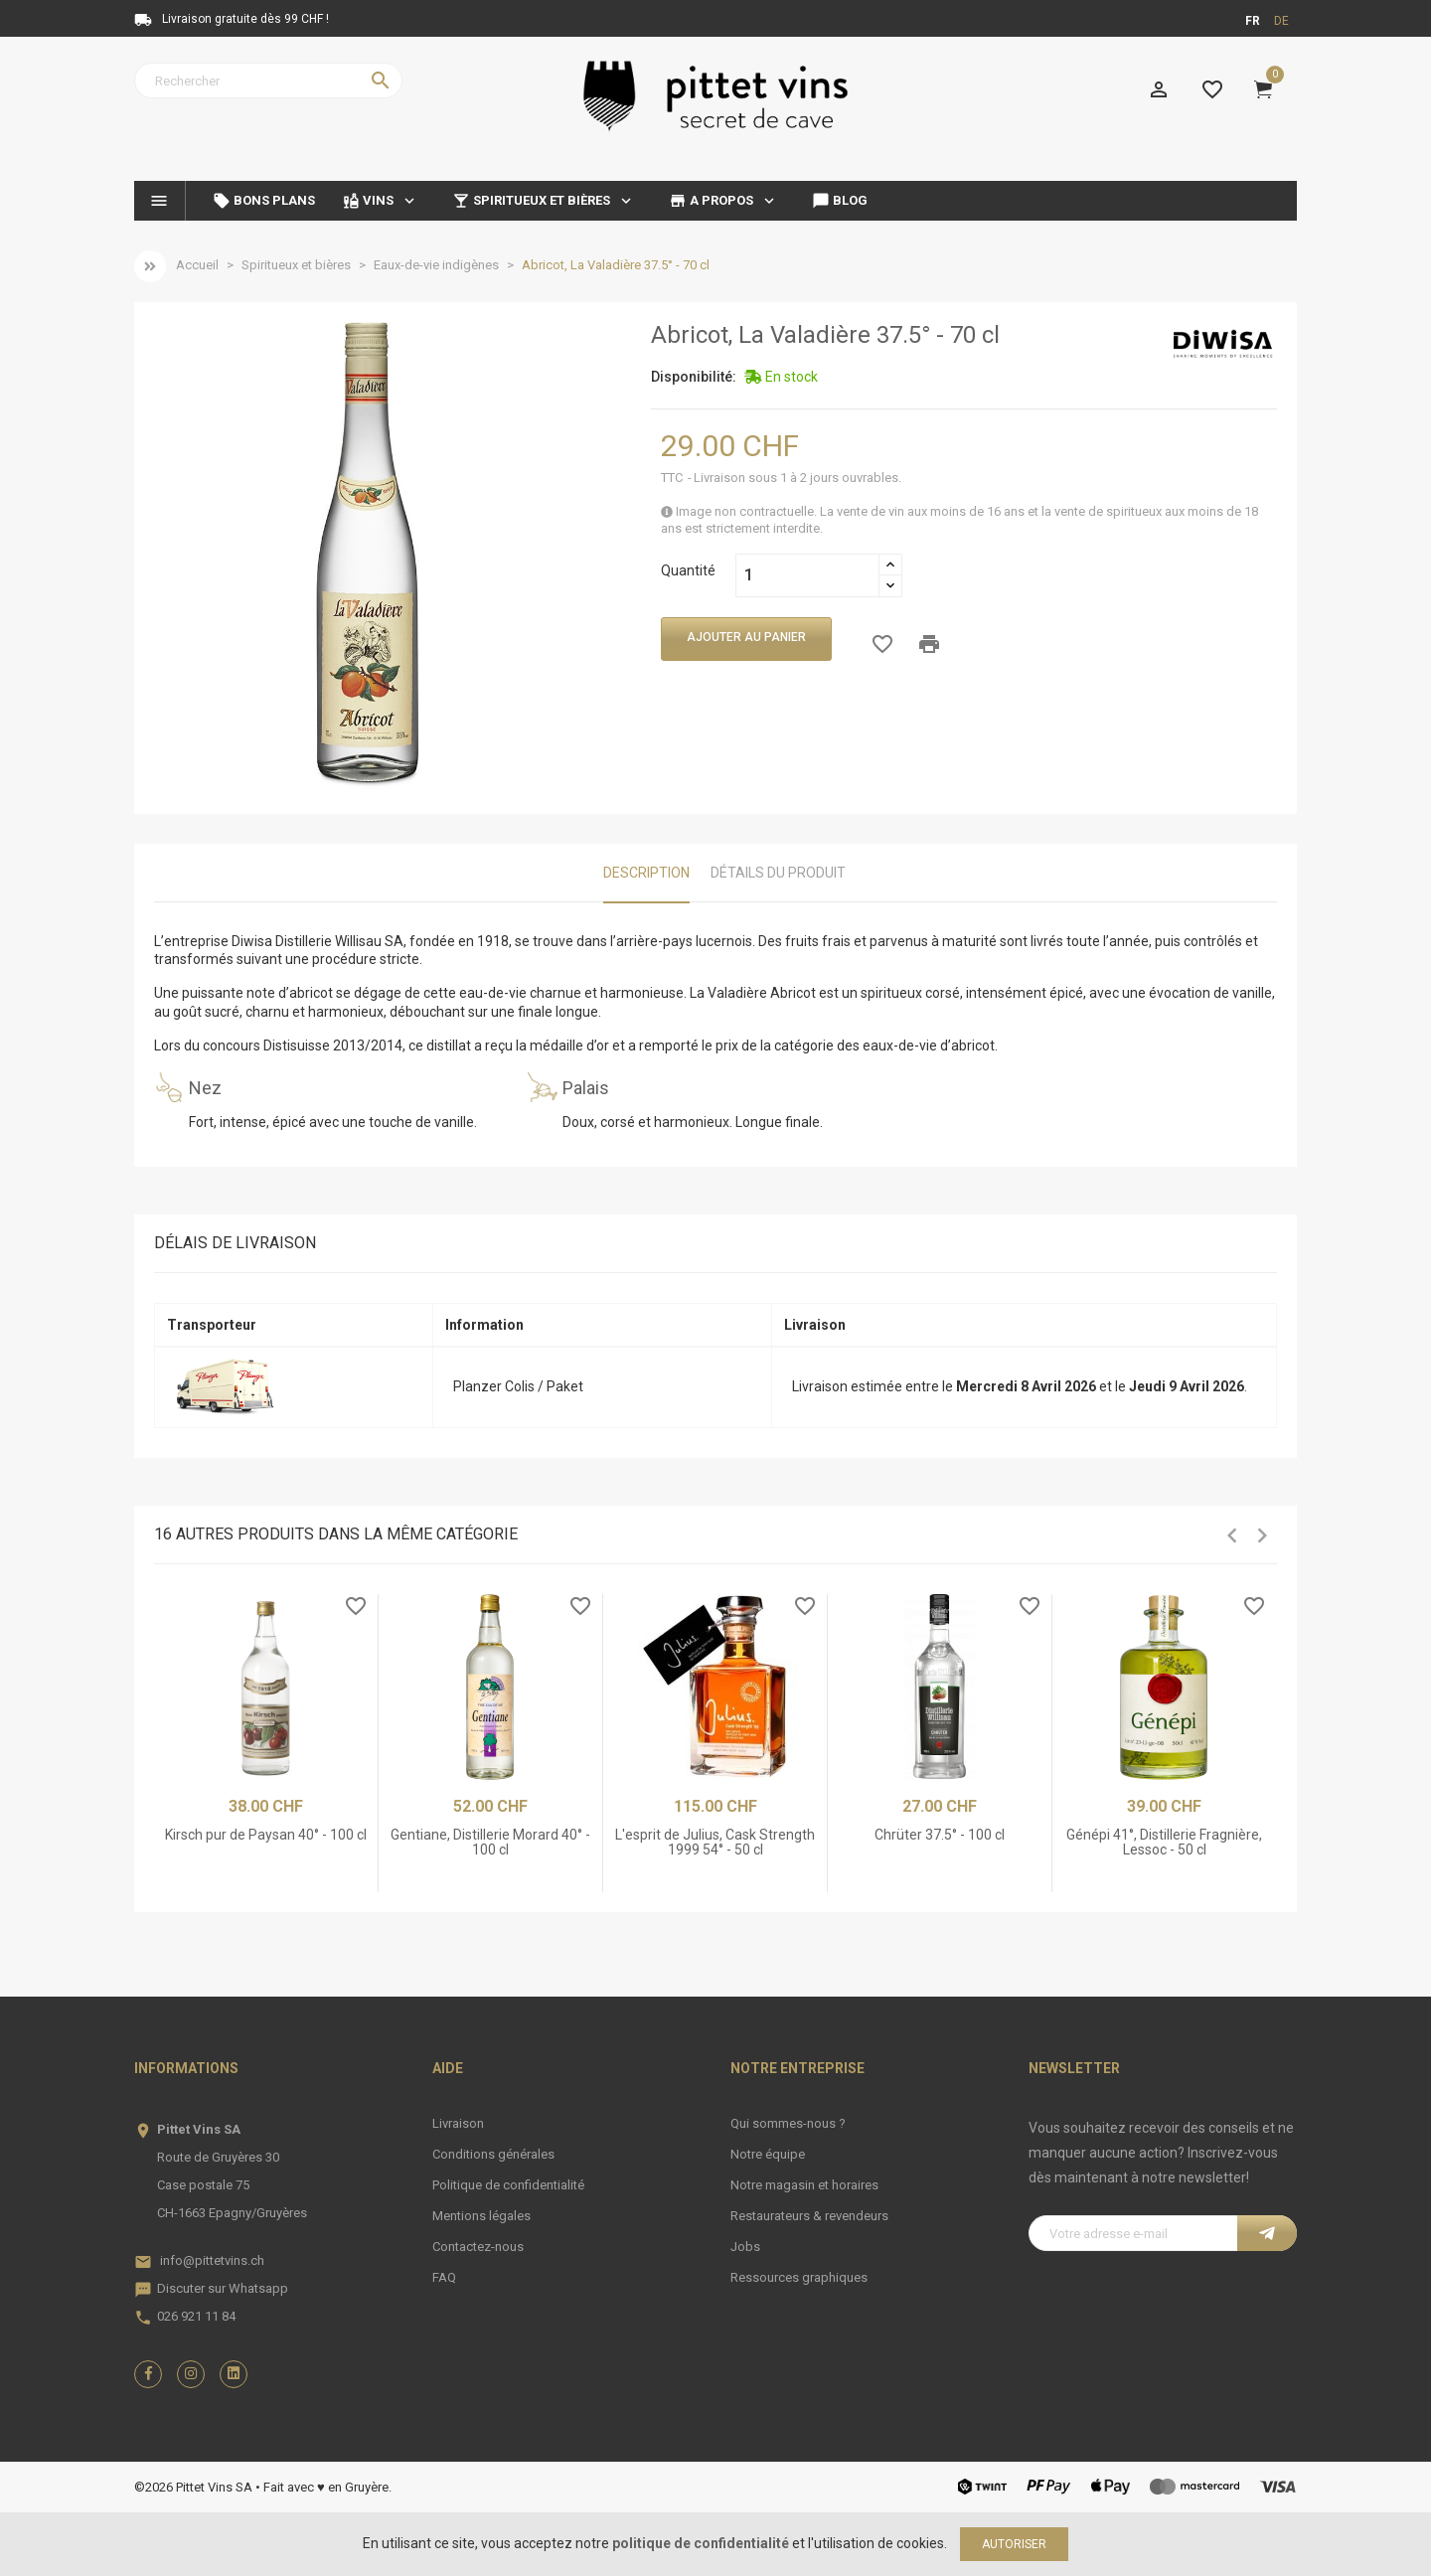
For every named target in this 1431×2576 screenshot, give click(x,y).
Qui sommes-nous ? (788, 2123)
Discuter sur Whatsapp (222, 2288)
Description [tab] (646, 873)
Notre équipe (767, 2154)
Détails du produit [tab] (778, 873)
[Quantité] (807, 575)
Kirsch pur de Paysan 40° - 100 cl (266, 1835)
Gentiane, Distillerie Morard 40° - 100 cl (490, 1842)
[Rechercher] (268, 80)
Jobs (745, 2246)
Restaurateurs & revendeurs (809, 2215)
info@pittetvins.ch (212, 2260)
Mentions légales (481, 2215)
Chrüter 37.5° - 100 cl (939, 1835)
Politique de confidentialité (508, 2184)
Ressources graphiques (799, 2277)
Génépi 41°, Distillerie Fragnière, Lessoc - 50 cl (1164, 1842)
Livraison (458, 2123)
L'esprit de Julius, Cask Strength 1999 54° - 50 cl (715, 1842)
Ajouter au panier (746, 637)
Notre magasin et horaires (804, 2184)
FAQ (444, 2277)
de (1281, 21)
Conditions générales (493, 2154)
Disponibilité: (693, 377)
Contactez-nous (478, 2246)
